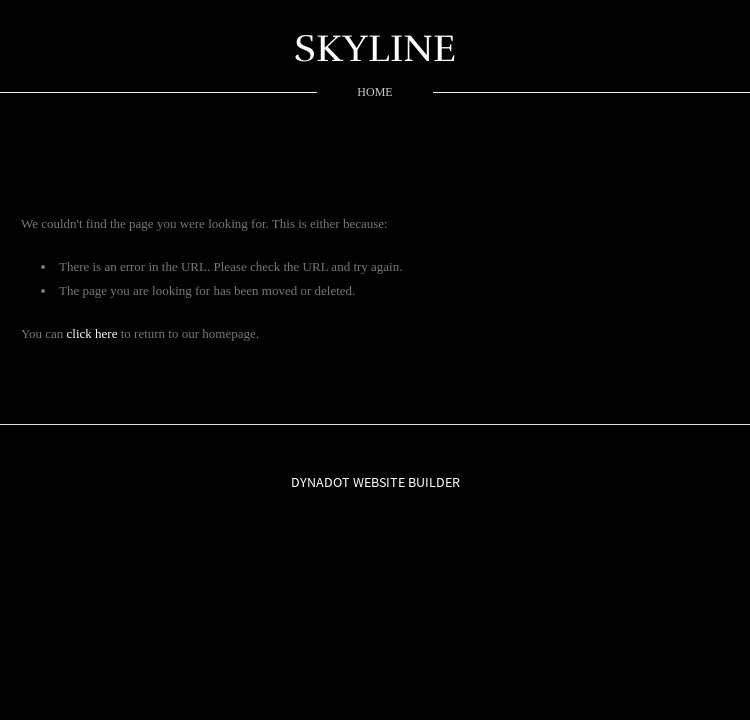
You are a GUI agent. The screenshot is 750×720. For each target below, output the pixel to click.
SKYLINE (375, 48)
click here (92, 333)
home (374, 92)
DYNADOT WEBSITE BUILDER (375, 482)
